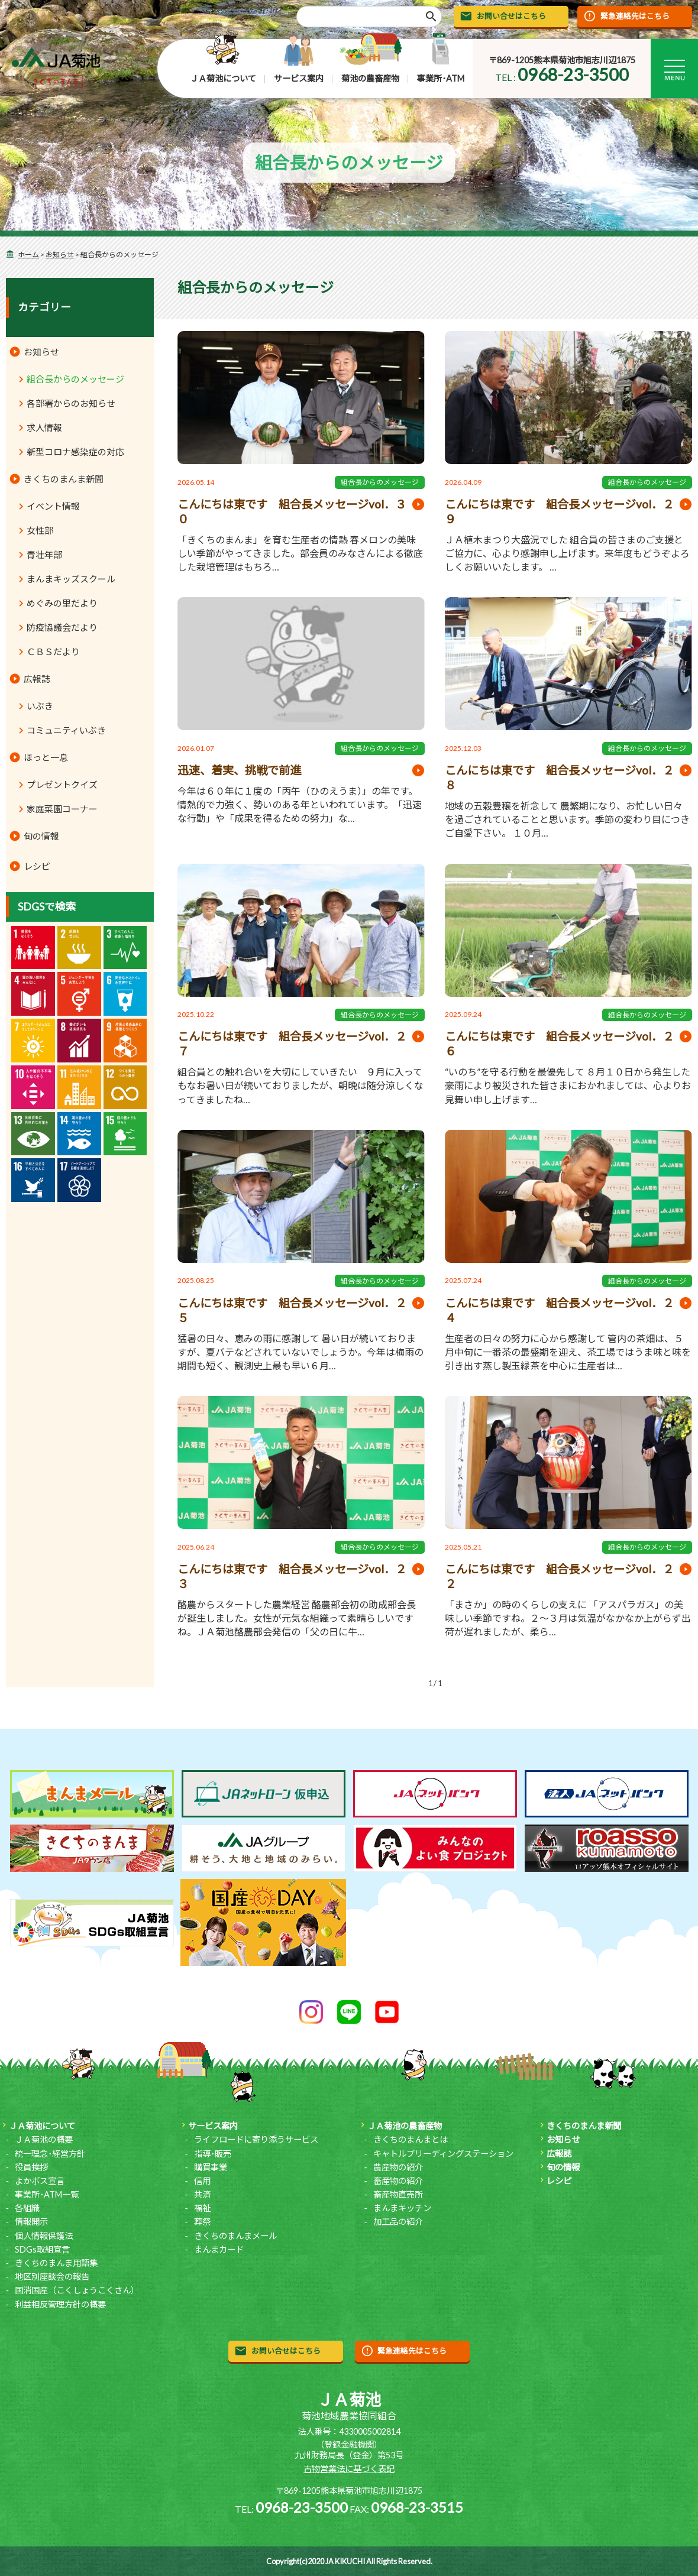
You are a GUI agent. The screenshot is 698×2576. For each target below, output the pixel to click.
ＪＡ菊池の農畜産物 (404, 2126)
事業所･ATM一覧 (47, 2194)
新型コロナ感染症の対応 (75, 451)
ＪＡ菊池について (223, 78)
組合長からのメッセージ (380, 482)
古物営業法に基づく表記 (349, 2469)
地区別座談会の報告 (52, 2277)
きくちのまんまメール (235, 2236)
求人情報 (44, 427)
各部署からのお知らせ (71, 403)
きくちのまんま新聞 (64, 479)
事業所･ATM (440, 78)
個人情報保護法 (44, 2236)
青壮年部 (44, 554)
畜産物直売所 (398, 2194)
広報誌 (37, 678)
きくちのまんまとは (410, 2139)
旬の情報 (41, 836)
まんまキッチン (402, 2208)
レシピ (37, 866)
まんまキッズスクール (71, 578)
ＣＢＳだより (53, 651)
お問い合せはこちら (511, 16)
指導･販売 (212, 2154)
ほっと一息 (46, 757)
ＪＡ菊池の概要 (44, 2139)
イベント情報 (53, 506)
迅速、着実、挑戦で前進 (239, 770)
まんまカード (219, 2249)
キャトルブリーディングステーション (443, 2154)
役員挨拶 (31, 2167)
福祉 (202, 2208)
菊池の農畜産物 (370, 78)
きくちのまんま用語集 (56, 2263)
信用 (202, 2181)
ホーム (28, 254)
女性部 (40, 530)
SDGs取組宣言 (42, 2249)
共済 (202, 2194)
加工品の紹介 (398, 2222)
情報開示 (31, 2222)
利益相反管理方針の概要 (60, 2304)
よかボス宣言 (39, 2181)
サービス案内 (299, 78)
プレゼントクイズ (62, 784)
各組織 (27, 2208)
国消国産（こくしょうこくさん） (77, 2290)
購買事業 (210, 2167)
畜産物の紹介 (398, 2181)
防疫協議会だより (62, 627)
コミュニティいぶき (66, 730)
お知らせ (60, 254)
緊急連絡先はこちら (635, 16)
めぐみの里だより (62, 603)
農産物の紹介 (398, 2167)
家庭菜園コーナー (62, 808)
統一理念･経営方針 (50, 2154)
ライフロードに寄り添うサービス (256, 2139)
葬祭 (202, 2222)
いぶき (40, 706)
